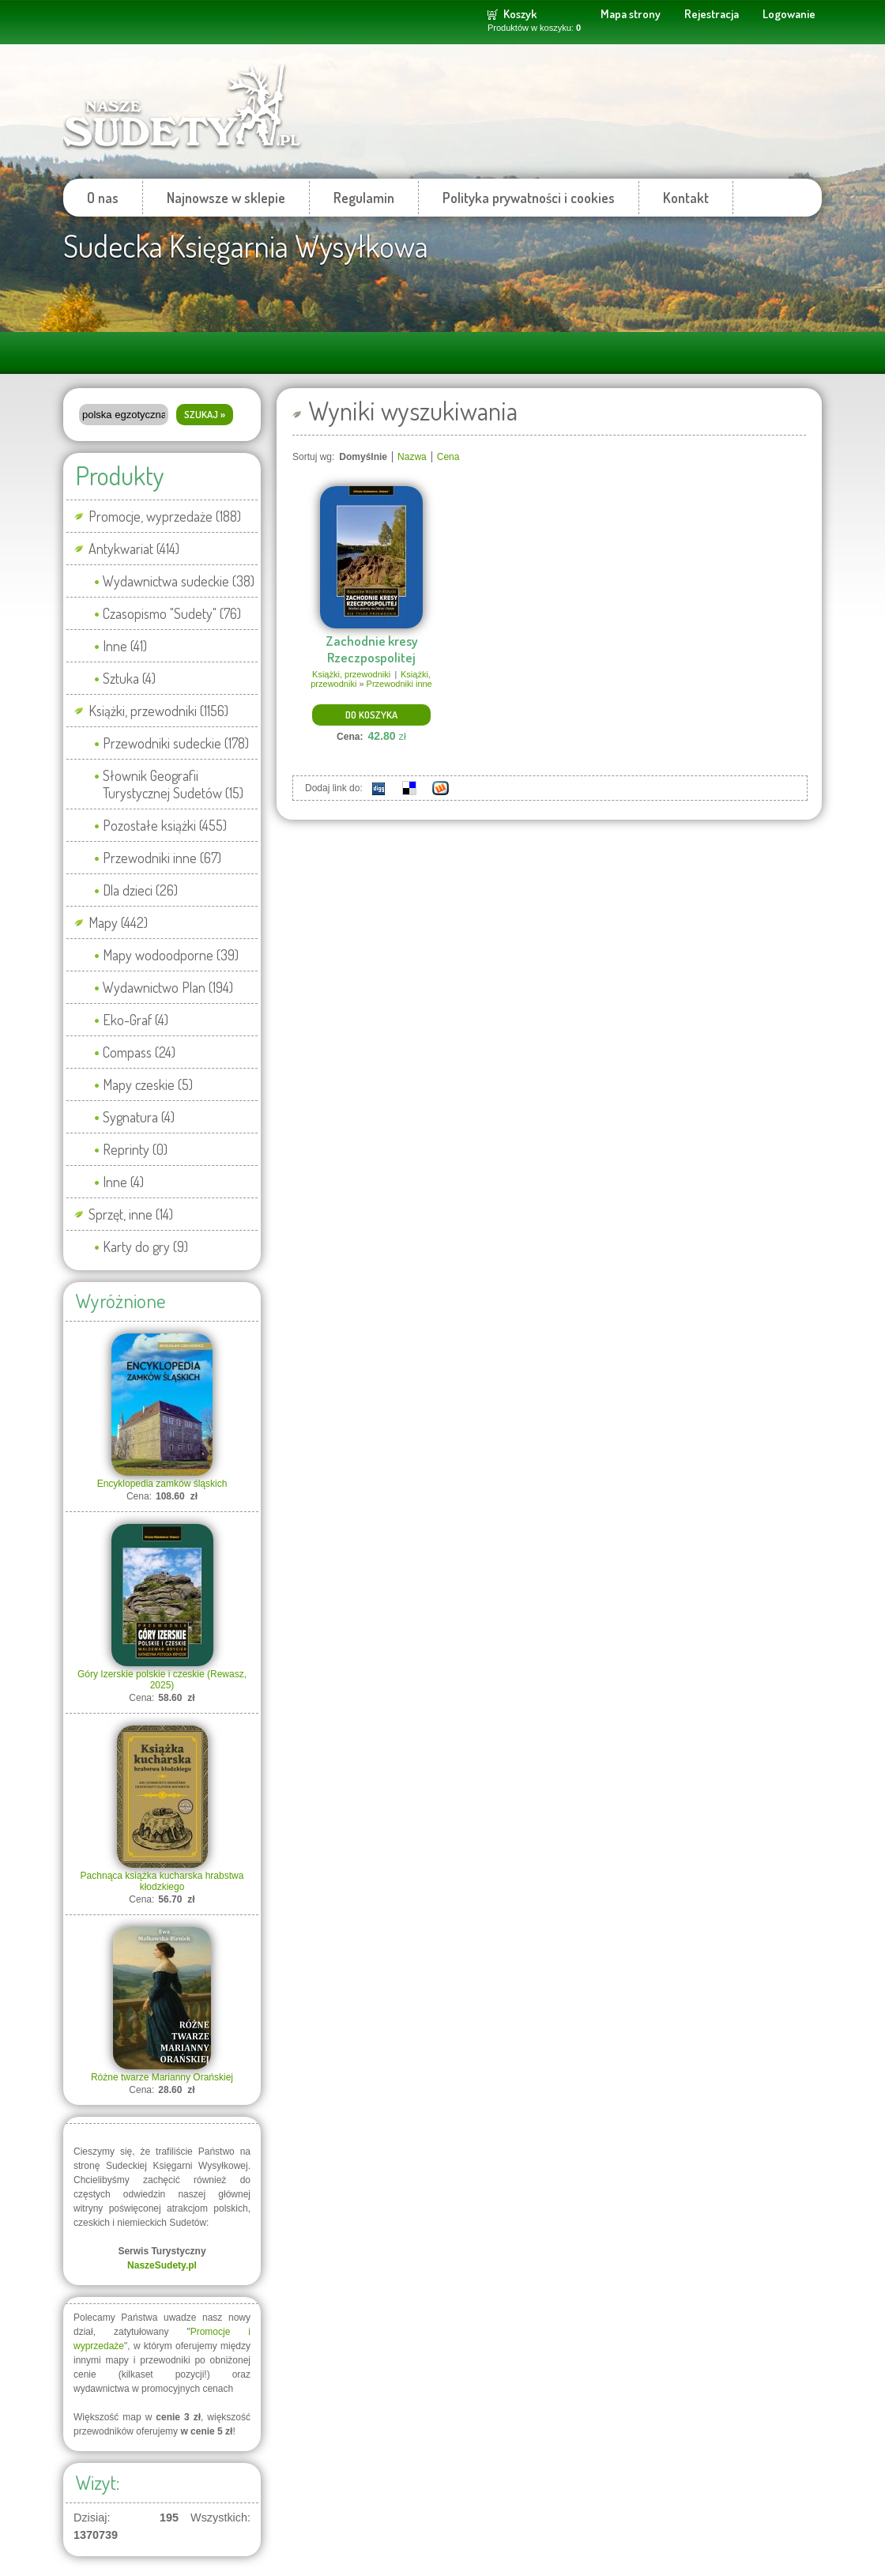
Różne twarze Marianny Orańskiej (162, 2077)
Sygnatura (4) (139, 1117)
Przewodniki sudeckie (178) (176, 743)
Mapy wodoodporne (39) (171, 955)
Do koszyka (371, 714)
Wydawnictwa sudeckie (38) (178, 581)
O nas (103, 197)
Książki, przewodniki (351, 674)
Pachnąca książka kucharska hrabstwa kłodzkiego (162, 1881)
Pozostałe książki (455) (165, 825)
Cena (448, 456)
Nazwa (412, 456)
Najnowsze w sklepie (226, 197)
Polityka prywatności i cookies (528, 197)
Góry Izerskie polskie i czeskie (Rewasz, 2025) (162, 1680)
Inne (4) (123, 1181)
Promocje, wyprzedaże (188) (164, 516)
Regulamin (363, 197)
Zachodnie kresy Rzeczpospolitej (372, 649)
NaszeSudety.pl (162, 2265)
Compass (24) (139, 1052)
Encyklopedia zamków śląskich (162, 1483)
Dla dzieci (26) (140, 890)
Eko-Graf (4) (135, 1019)
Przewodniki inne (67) (162, 857)
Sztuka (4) (129, 678)
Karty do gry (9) (145, 1246)
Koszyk (520, 13)
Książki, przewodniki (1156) (158, 710)
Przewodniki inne (399, 683)
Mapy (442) (118, 922)
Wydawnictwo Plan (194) (168, 987)
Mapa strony (631, 13)
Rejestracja (711, 13)
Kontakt (686, 197)
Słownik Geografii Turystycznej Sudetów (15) (173, 784)
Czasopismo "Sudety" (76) (172, 613)
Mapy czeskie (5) (148, 1084)
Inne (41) (125, 645)
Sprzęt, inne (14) (130, 1214)
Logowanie (789, 13)
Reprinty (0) (135, 1149)
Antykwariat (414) (133, 548)
